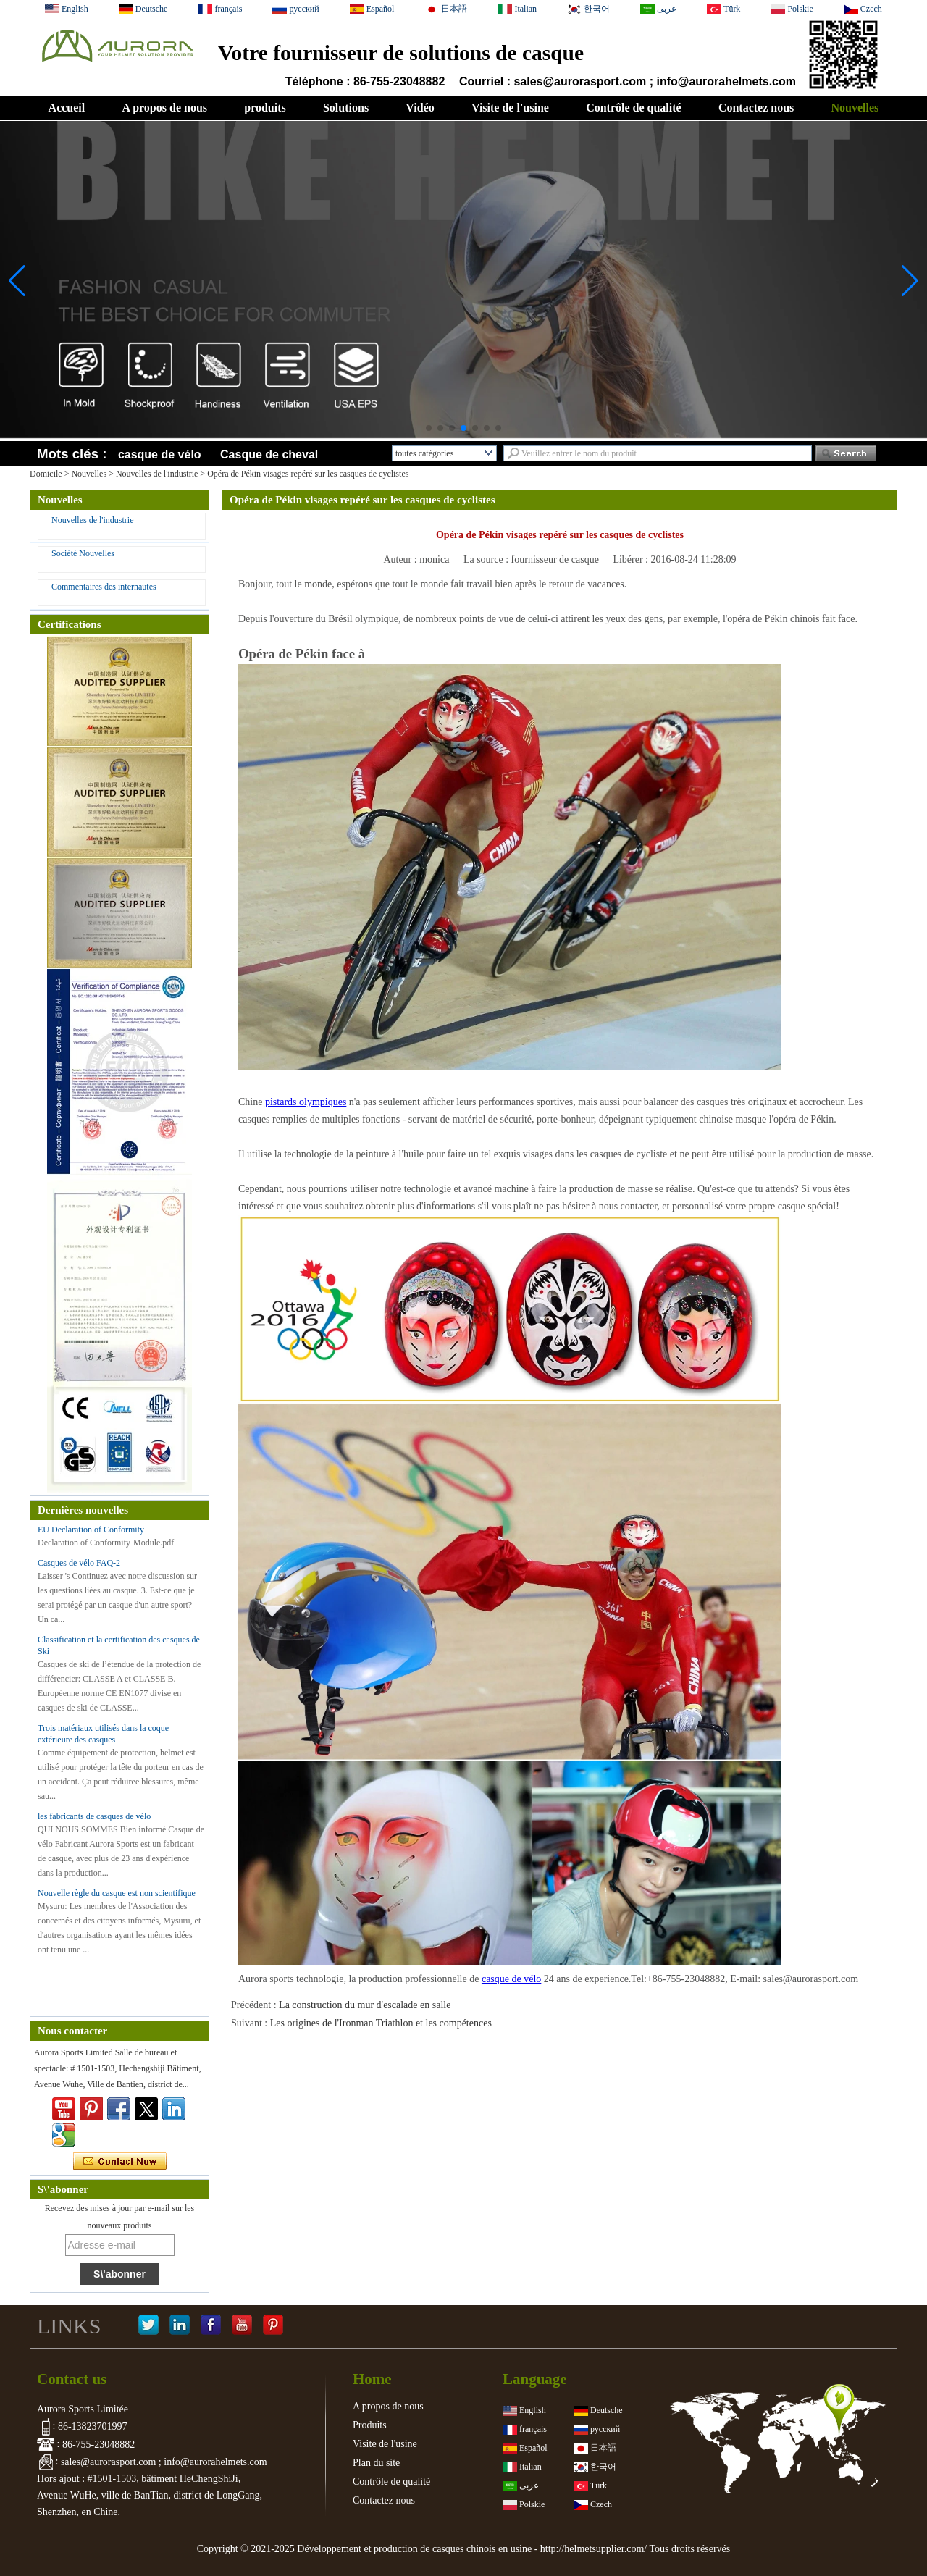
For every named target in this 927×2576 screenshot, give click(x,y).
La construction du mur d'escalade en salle (364, 2005)
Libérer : (631, 559)
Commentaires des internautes (103, 587)
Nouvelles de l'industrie (157, 474)
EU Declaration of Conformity (91, 1529)
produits (265, 107)
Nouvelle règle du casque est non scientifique (117, 1893)
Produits (370, 2425)
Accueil (67, 107)
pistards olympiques (305, 1101)
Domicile (46, 474)
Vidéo (420, 107)
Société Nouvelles (82, 553)
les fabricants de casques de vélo (94, 1816)
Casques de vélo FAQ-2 (79, 1563)
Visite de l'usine (510, 107)
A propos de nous (164, 107)
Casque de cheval (269, 454)
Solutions (346, 107)
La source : (487, 559)
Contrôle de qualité (633, 107)
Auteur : (401, 559)
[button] (429, 428)
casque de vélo (159, 454)
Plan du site (376, 2462)
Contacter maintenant (120, 2161)
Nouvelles (855, 107)
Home (372, 2379)
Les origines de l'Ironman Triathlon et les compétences (381, 2023)
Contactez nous (756, 107)
